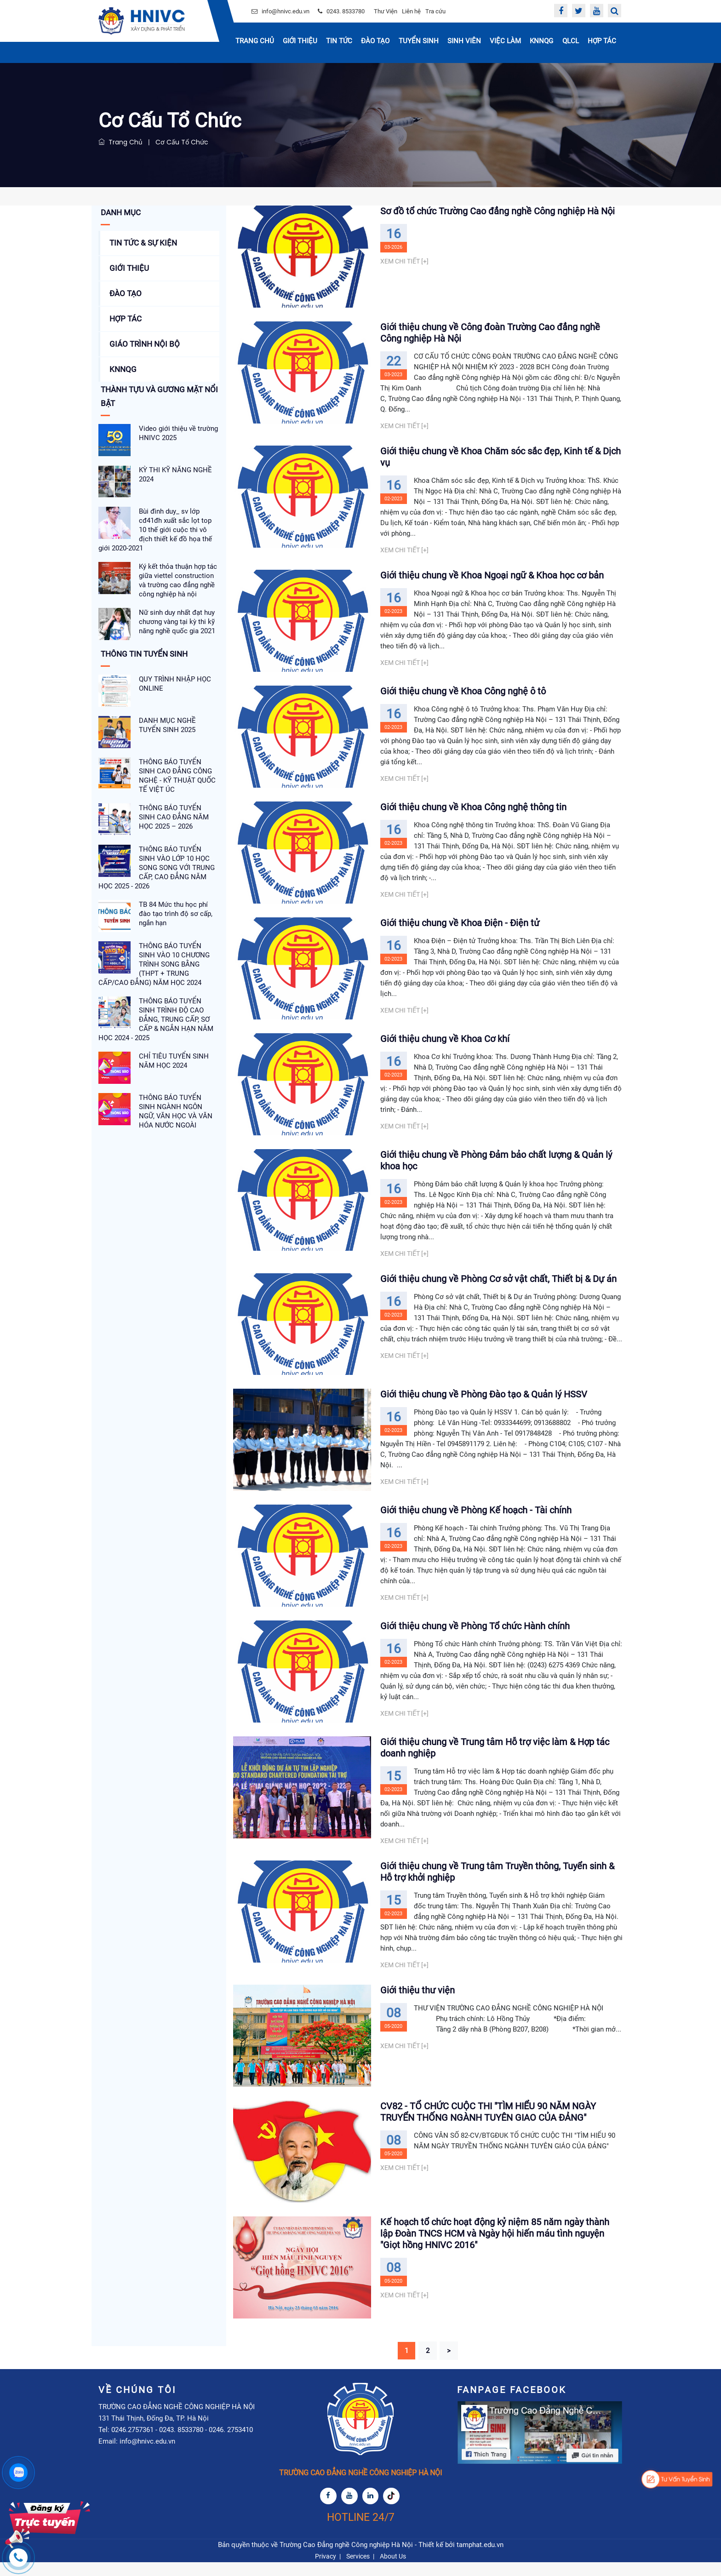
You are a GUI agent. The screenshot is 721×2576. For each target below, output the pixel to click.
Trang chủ (254, 41)
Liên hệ (411, 11)
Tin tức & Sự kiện (143, 242)
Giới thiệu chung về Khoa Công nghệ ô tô (463, 692)
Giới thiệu (300, 41)
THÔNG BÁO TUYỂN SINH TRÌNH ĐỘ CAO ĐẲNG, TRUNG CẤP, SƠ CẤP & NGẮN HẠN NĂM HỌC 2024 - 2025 (155, 1019)
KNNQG (541, 41)
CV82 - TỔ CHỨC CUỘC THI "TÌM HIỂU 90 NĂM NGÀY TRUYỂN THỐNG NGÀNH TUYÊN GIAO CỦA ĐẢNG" (488, 2123)
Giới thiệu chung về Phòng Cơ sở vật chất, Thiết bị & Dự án (498, 1284)
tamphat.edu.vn (480, 2558)
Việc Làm (505, 41)
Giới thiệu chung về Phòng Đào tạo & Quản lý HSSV (483, 1401)
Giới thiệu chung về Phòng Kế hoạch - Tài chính (476, 1518)
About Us (393, 2570)
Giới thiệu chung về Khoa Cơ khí (444, 1043)
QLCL (570, 41)
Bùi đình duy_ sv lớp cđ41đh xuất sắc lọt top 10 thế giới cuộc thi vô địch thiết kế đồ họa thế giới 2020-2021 (155, 529)
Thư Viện (385, 11)
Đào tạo (375, 41)
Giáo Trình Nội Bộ (144, 344)
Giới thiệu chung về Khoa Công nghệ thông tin (473, 809)
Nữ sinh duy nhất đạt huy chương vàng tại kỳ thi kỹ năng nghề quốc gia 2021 (177, 621)
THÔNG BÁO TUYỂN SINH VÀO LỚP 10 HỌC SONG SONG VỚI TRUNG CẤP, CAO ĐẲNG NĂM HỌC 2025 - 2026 (156, 867)
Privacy (325, 2570)
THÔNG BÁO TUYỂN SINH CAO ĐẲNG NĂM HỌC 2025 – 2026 (174, 817)
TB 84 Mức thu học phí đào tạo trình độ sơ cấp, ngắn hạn (175, 913)
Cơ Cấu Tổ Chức (181, 142)
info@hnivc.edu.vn (285, 11)
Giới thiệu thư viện (417, 1999)
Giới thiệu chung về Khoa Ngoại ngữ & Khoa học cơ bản (492, 574)
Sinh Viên (464, 41)
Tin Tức (339, 41)
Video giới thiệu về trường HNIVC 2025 (178, 433)
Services (358, 2570)
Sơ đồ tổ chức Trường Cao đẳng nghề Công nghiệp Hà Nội (497, 211)
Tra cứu (435, 11)
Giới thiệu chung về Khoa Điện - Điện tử (459, 926)
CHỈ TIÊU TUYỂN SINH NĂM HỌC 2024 (174, 1061)
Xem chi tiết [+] (404, 260)
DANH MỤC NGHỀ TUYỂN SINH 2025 (167, 725)
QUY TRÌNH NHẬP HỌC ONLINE (175, 684)
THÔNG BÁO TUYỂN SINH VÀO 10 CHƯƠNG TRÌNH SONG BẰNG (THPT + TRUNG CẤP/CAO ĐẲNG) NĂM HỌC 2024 (154, 964)
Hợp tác (602, 41)
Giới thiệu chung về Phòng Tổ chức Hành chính (475, 1636)
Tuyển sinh (419, 41)
